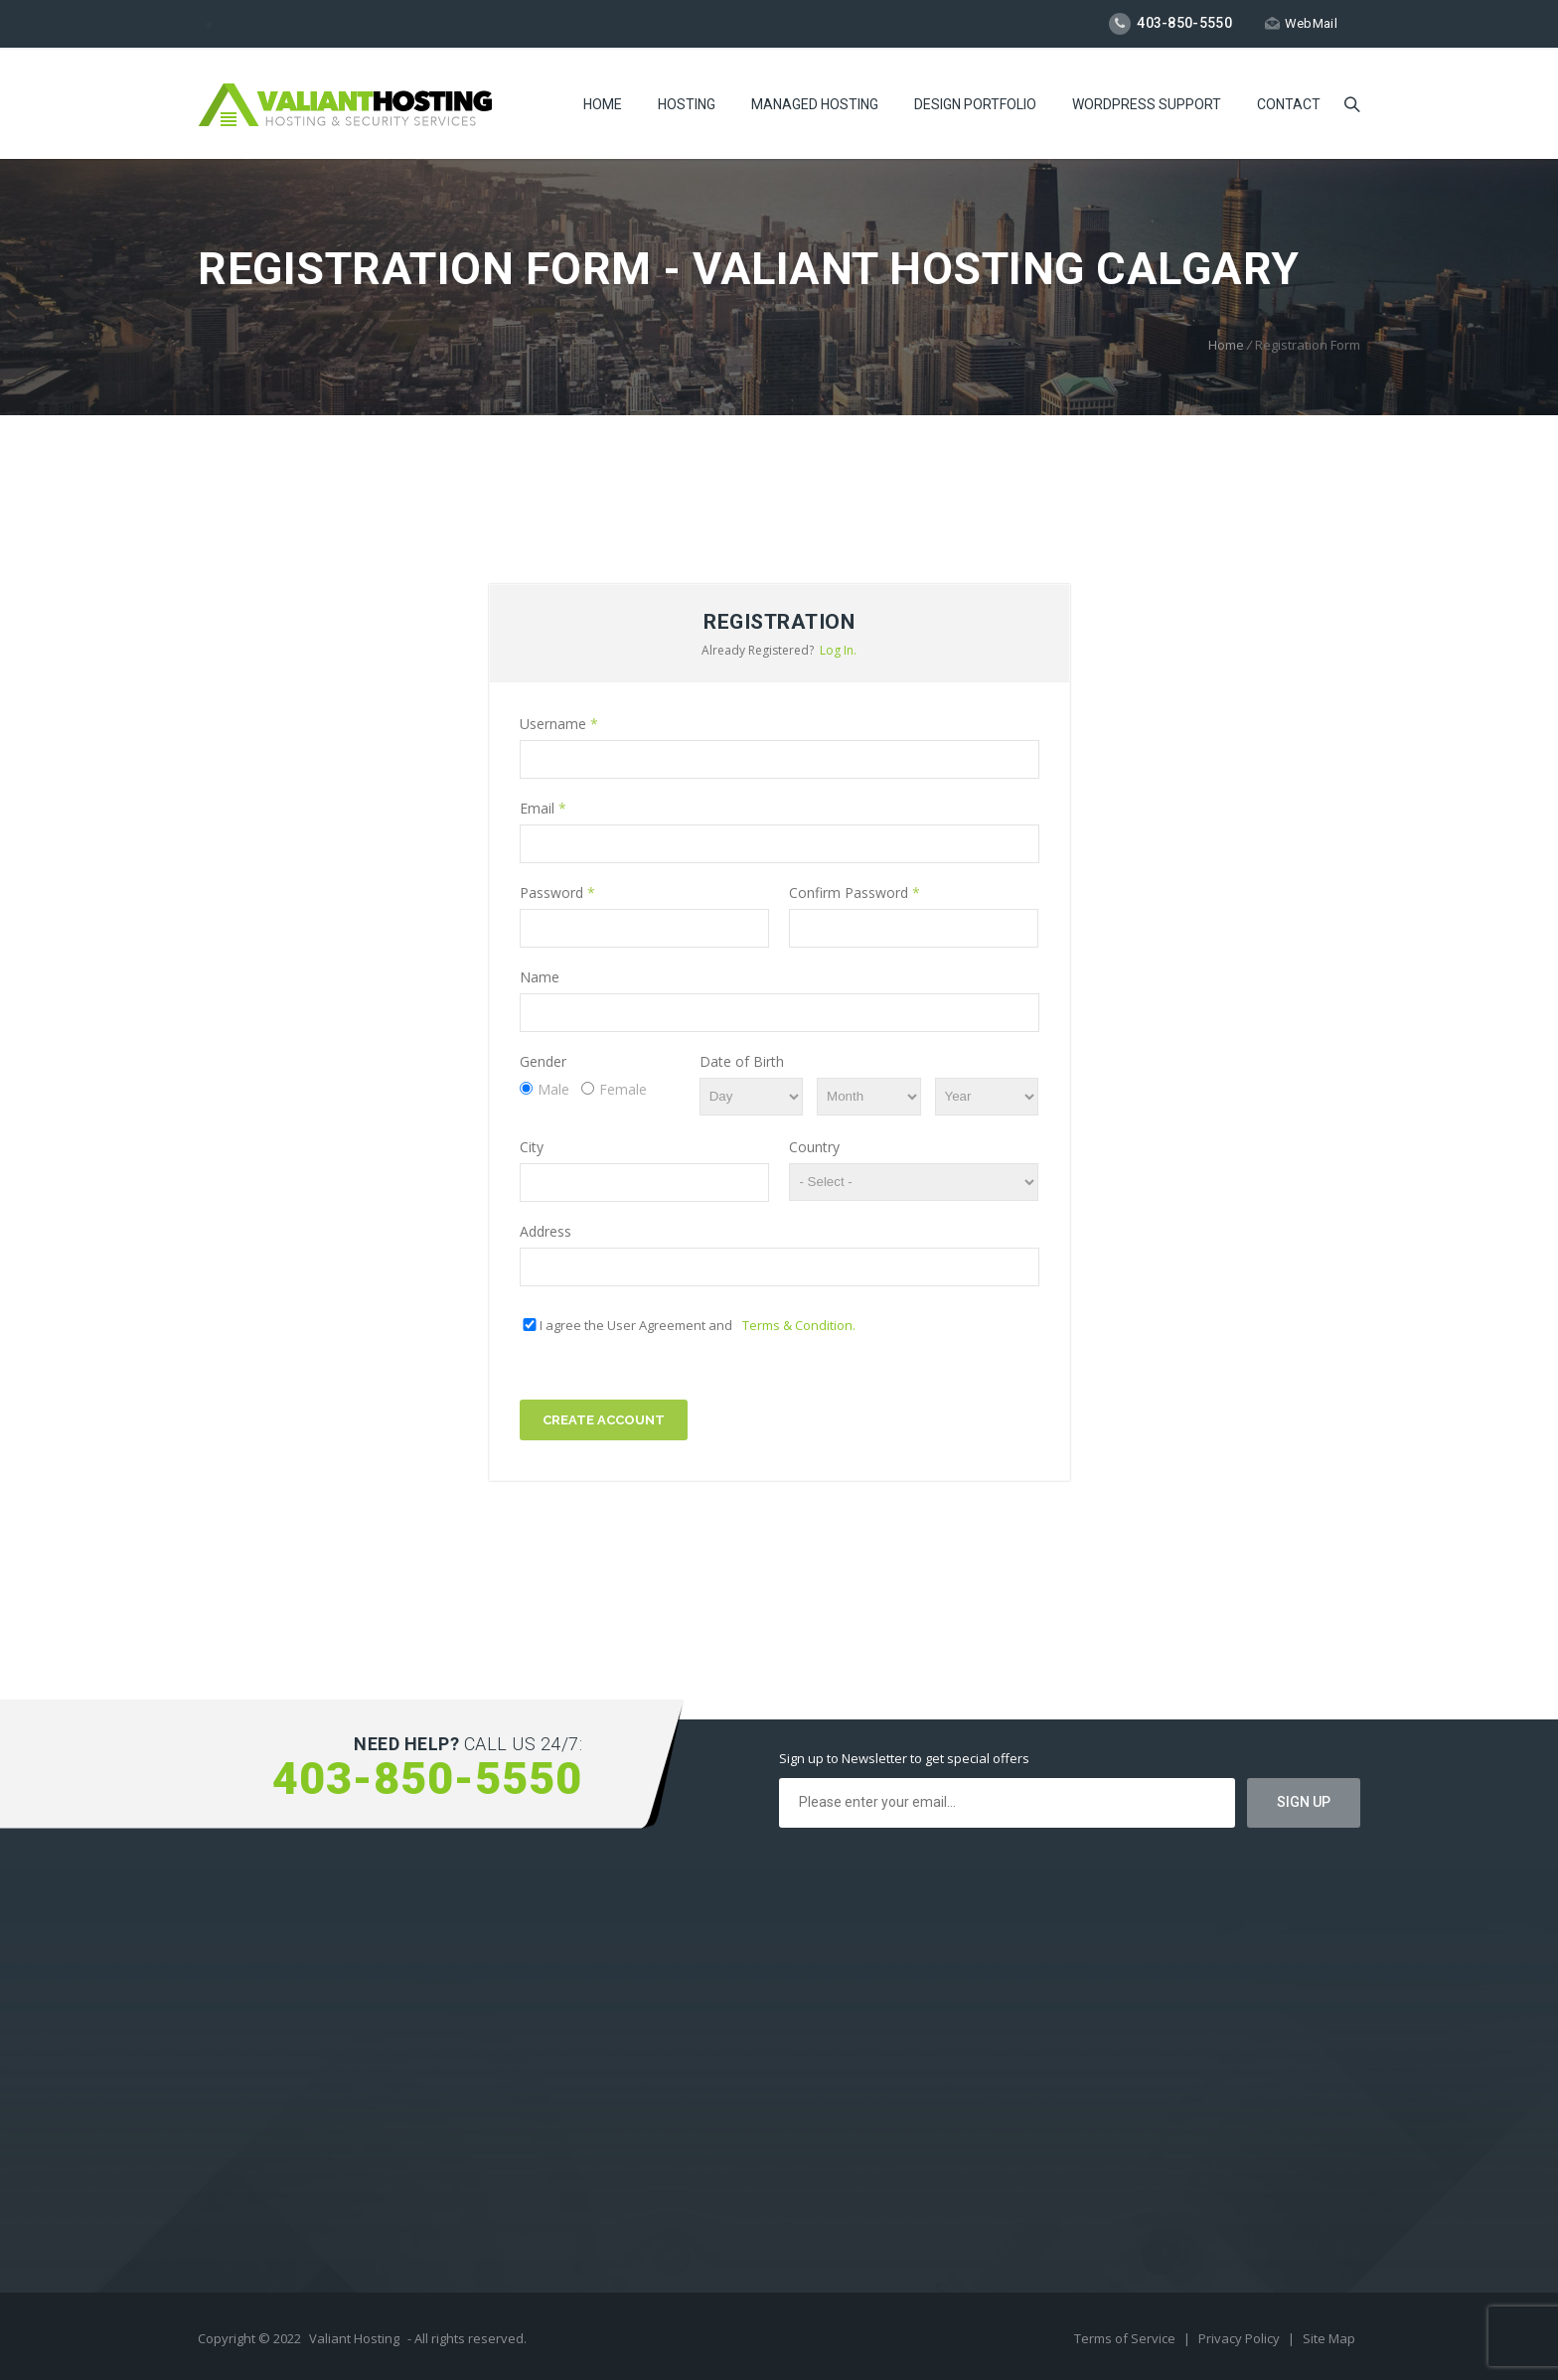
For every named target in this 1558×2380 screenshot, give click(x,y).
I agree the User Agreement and (698, 1325)
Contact (1289, 104)
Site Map (1329, 2338)
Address (545, 1231)
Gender (543, 1061)
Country (814, 1146)
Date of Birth (742, 1061)
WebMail (1301, 23)
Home (602, 104)
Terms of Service (1126, 2338)
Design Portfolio (975, 104)
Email (543, 808)
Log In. (838, 650)
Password (557, 892)
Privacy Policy (1240, 2338)
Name (539, 976)
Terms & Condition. (799, 1325)
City (532, 1146)
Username (559, 723)
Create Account (604, 1420)
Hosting (686, 104)
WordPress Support (1146, 104)
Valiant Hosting (354, 2338)
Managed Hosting (814, 104)
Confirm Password (854, 892)
